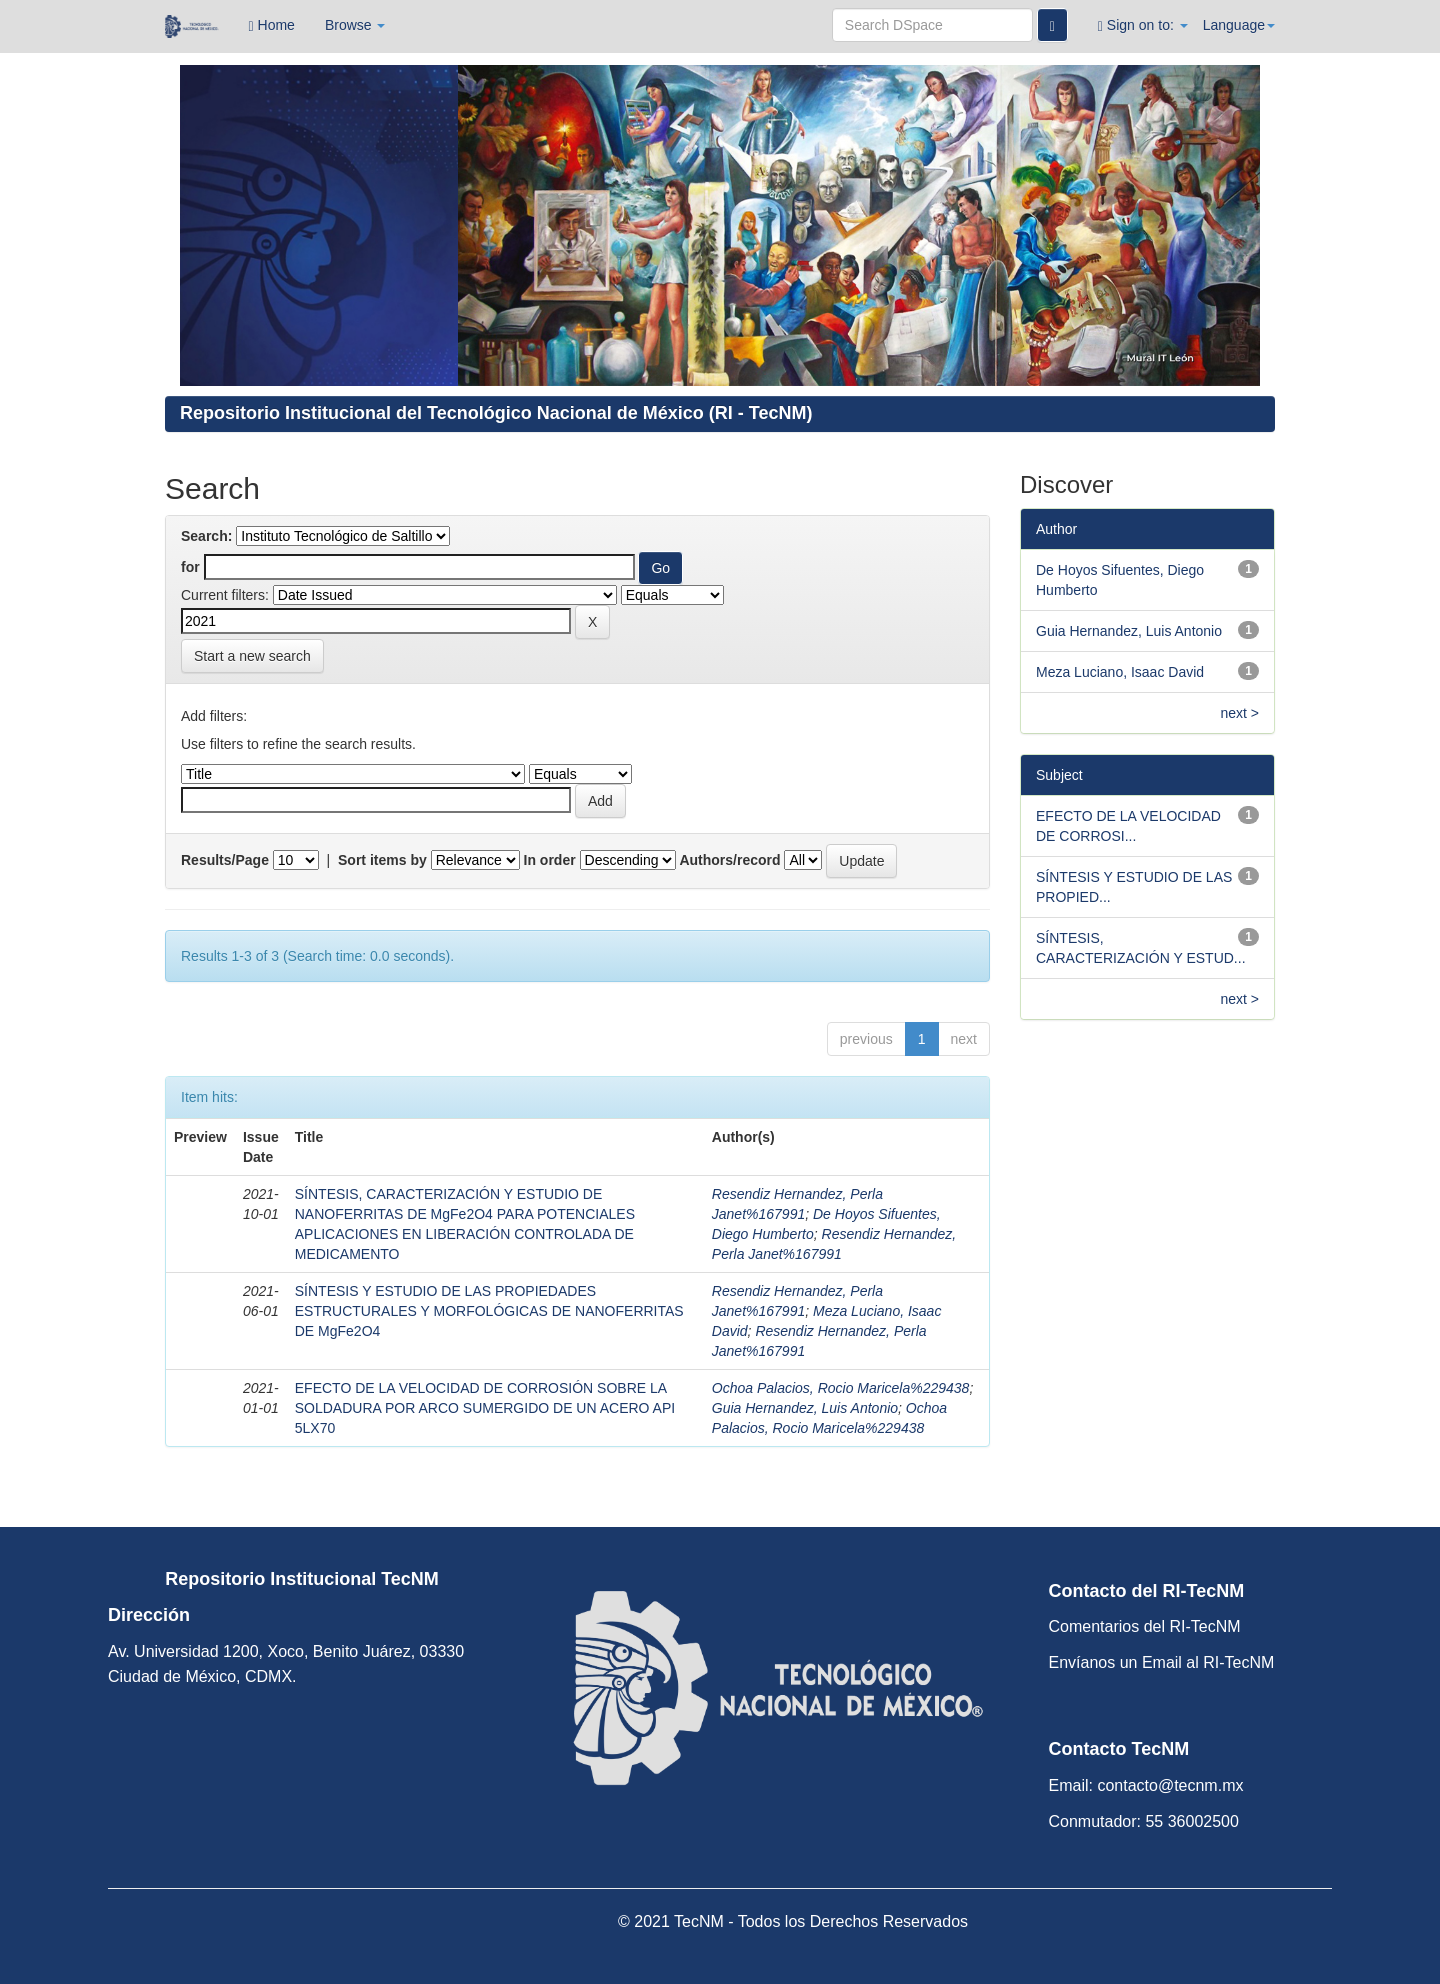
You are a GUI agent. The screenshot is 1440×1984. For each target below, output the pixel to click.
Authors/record (729, 860)
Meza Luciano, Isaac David (1120, 672)
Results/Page (225, 860)
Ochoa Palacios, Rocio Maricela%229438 (841, 1388)
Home (272, 25)
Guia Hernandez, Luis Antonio (805, 1408)
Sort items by (382, 860)
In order (550, 860)
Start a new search (252, 656)
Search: (206, 536)
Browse (355, 25)
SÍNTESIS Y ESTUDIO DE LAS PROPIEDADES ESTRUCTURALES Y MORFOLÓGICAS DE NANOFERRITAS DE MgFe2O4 (489, 1311)
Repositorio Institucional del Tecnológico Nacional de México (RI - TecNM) (496, 413)
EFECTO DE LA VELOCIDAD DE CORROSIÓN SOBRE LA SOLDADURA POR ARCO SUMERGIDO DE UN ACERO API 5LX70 (485, 1408)
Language (1239, 25)
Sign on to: (1143, 25)
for (190, 567)
